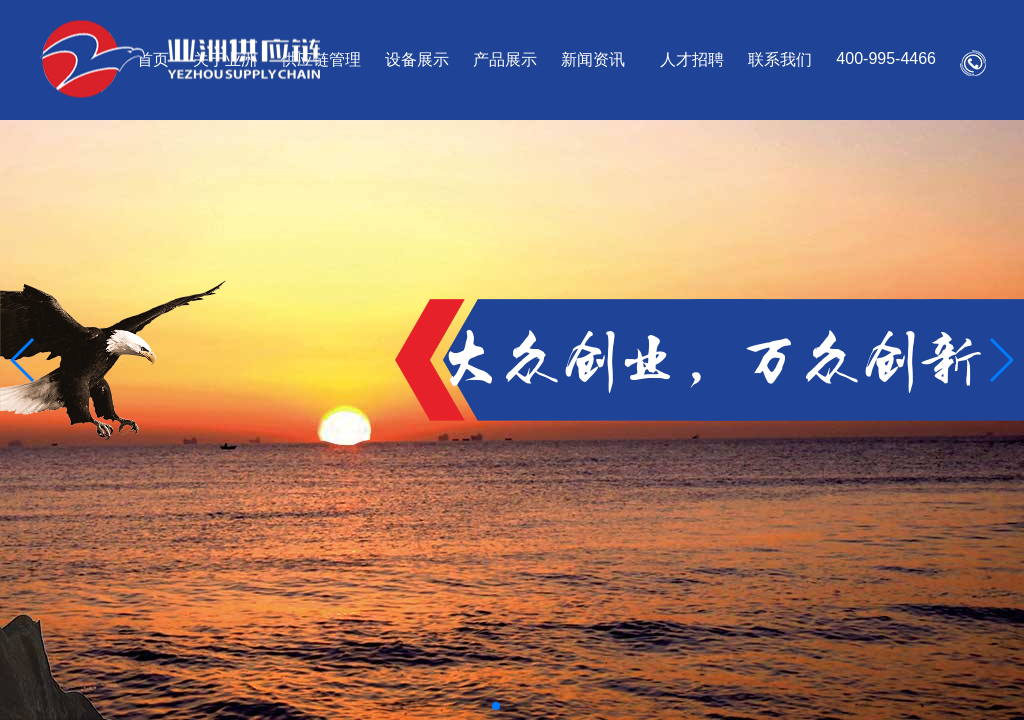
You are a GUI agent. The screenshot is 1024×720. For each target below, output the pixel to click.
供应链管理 (321, 59)
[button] (23, 360)
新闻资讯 (593, 59)
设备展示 (417, 59)
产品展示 (505, 59)
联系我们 (780, 59)
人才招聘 (692, 59)
